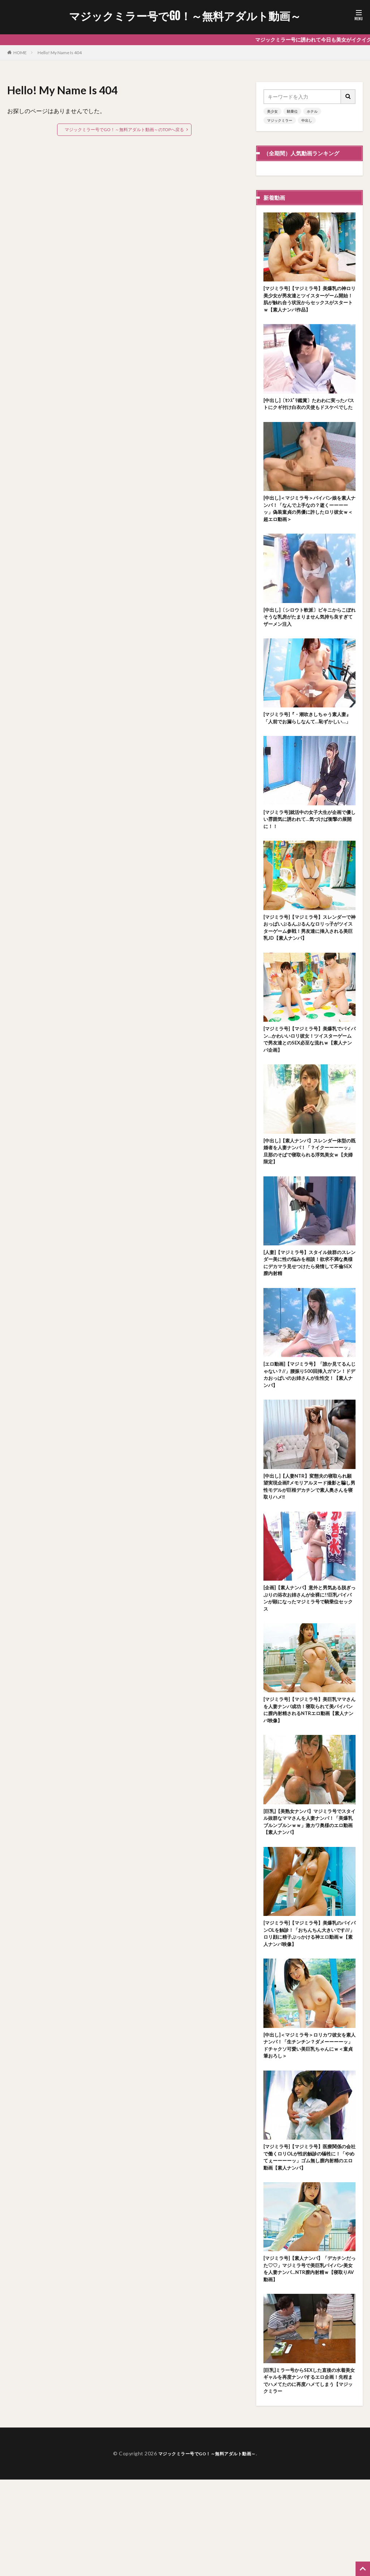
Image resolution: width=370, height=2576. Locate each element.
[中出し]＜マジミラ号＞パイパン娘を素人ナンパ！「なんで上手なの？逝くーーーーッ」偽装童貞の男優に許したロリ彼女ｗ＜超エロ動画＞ (309, 525)
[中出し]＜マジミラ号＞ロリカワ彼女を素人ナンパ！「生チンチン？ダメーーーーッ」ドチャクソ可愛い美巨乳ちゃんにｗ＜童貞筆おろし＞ (309, 2126)
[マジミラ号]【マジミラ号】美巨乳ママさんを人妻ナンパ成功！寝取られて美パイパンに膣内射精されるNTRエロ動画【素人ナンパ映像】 (309, 1778)
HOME (20, 52)
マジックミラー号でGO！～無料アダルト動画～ (185, 16)
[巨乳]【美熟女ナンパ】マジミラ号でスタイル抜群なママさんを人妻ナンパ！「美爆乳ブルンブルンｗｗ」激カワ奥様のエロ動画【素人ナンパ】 (309, 1894)
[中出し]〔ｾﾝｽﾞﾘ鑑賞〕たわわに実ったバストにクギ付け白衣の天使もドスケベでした (309, 413)
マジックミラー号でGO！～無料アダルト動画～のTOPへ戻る (124, 129)
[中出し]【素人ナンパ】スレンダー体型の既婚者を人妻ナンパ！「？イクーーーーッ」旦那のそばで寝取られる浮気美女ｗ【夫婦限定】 (309, 1198)
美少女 (272, 111)
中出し (306, 120)
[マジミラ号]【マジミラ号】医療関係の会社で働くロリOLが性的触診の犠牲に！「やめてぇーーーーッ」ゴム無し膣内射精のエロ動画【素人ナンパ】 (309, 2242)
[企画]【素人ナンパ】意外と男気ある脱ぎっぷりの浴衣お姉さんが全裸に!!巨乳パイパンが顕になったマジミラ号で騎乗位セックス (309, 1662)
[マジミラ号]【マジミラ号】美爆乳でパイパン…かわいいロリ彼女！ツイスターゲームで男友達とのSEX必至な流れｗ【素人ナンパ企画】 (308, 1081)
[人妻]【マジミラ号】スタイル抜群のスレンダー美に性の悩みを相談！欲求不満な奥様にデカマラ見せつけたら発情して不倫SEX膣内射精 (309, 1314)
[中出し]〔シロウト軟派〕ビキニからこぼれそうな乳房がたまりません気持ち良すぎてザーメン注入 (309, 637)
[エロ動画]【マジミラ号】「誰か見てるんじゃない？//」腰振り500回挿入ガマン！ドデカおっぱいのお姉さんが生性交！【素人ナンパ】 (309, 1430)
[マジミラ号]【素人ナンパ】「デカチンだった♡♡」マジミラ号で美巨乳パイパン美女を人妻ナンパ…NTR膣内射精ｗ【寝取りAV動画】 (309, 2358)
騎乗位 (292, 111)
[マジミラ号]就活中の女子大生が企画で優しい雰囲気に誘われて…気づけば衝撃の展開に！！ (308, 853)
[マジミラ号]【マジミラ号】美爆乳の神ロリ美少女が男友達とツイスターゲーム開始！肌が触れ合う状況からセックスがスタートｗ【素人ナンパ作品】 (309, 301)
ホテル (312, 111)
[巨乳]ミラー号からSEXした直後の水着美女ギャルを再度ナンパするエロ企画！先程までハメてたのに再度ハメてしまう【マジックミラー (309, 2475)
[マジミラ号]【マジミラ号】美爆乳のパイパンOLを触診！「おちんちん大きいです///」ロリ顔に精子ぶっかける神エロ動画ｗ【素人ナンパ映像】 (308, 2010)
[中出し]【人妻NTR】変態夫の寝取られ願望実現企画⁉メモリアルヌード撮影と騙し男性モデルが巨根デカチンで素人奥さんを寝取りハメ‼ (309, 1546)
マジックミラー (279, 120)
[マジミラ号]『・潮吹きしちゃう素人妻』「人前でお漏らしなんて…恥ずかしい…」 (308, 745)
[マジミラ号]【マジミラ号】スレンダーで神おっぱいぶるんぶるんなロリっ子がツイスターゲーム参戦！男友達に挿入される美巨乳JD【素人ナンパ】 (309, 965)
